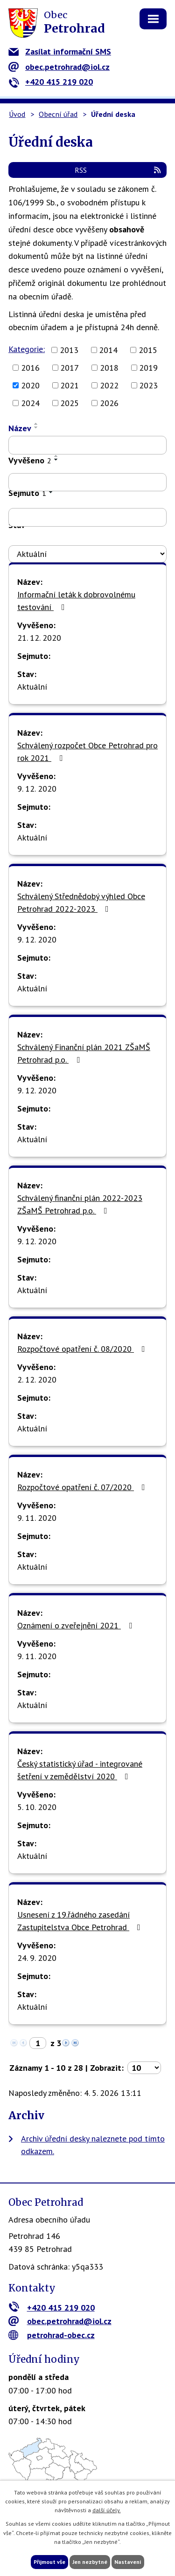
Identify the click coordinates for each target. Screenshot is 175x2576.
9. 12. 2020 (36, 788)
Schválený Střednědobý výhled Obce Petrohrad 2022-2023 (81, 902)
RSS (118, 170)
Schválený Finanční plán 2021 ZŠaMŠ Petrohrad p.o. (83, 1053)
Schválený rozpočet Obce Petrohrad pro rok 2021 (87, 751)
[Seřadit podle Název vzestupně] (36, 424)
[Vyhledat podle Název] (87, 445)
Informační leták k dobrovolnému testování (76, 600)
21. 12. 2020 (39, 637)
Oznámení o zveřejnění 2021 (76, 1625)
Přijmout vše (49, 2561)
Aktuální (32, 686)
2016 (30, 367)
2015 (148, 350)
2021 (69, 385)
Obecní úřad (58, 114)
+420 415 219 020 (50, 81)
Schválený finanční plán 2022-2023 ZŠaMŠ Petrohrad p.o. (79, 1204)
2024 (30, 403)
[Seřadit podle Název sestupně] (36, 427)
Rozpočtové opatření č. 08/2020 (83, 1348)
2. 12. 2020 (36, 1379)
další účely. (106, 2510)
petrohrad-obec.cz (51, 2335)
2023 (148, 385)
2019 (148, 367)
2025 (69, 403)
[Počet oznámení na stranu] (144, 2067)
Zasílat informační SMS (59, 51)
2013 (69, 350)
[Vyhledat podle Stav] (87, 554)
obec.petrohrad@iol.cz (59, 66)
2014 (108, 350)
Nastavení (127, 2561)
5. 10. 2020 (36, 1807)
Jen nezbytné (89, 2561)
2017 (69, 367)
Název (19, 428)
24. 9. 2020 (36, 1957)
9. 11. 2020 (36, 1517)
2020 (30, 385)
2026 (109, 403)
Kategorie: (26, 349)
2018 (109, 367)
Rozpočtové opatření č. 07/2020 (83, 1487)
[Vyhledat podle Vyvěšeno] (87, 482)
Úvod (17, 114)
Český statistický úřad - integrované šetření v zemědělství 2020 (79, 1770)
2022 (109, 385)
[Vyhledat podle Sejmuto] (87, 517)
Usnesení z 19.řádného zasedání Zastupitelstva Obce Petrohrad (80, 1920)
